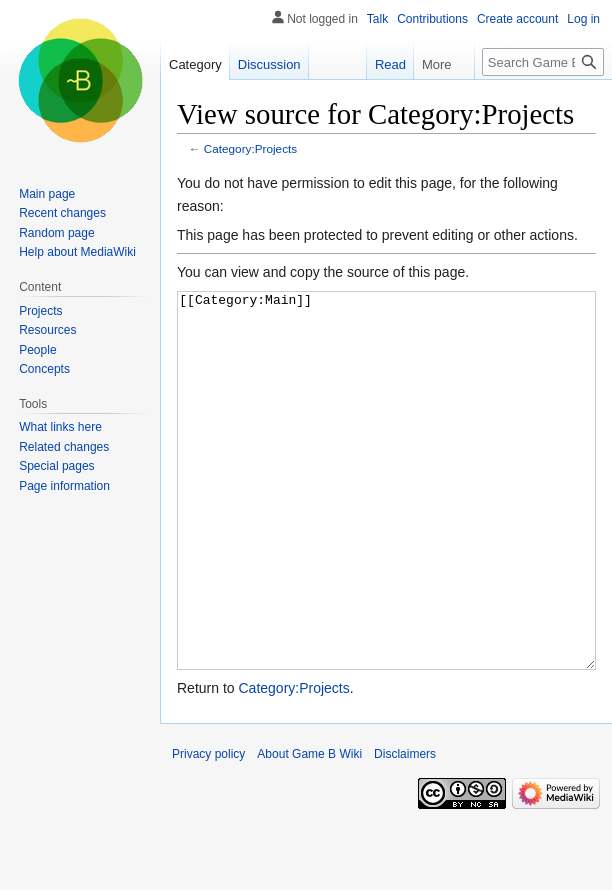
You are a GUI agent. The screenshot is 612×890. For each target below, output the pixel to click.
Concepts (44, 369)
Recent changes (62, 213)
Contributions (432, 19)
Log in (583, 19)
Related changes (64, 447)
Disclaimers (405, 829)
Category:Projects (250, 148)
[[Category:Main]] (386, 518)
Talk (377, 19)
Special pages (56, 466)
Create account (517, 19)
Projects (40, 311)
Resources (47, 330)
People (37, 350)
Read (390, 64)
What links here (60, 427)
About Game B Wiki (309, 829)
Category (195, 64)
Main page (47, 194)
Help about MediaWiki (77, 252)
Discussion (269, 64)
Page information (64, 486)
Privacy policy (208, 829)
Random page (56, 233)
